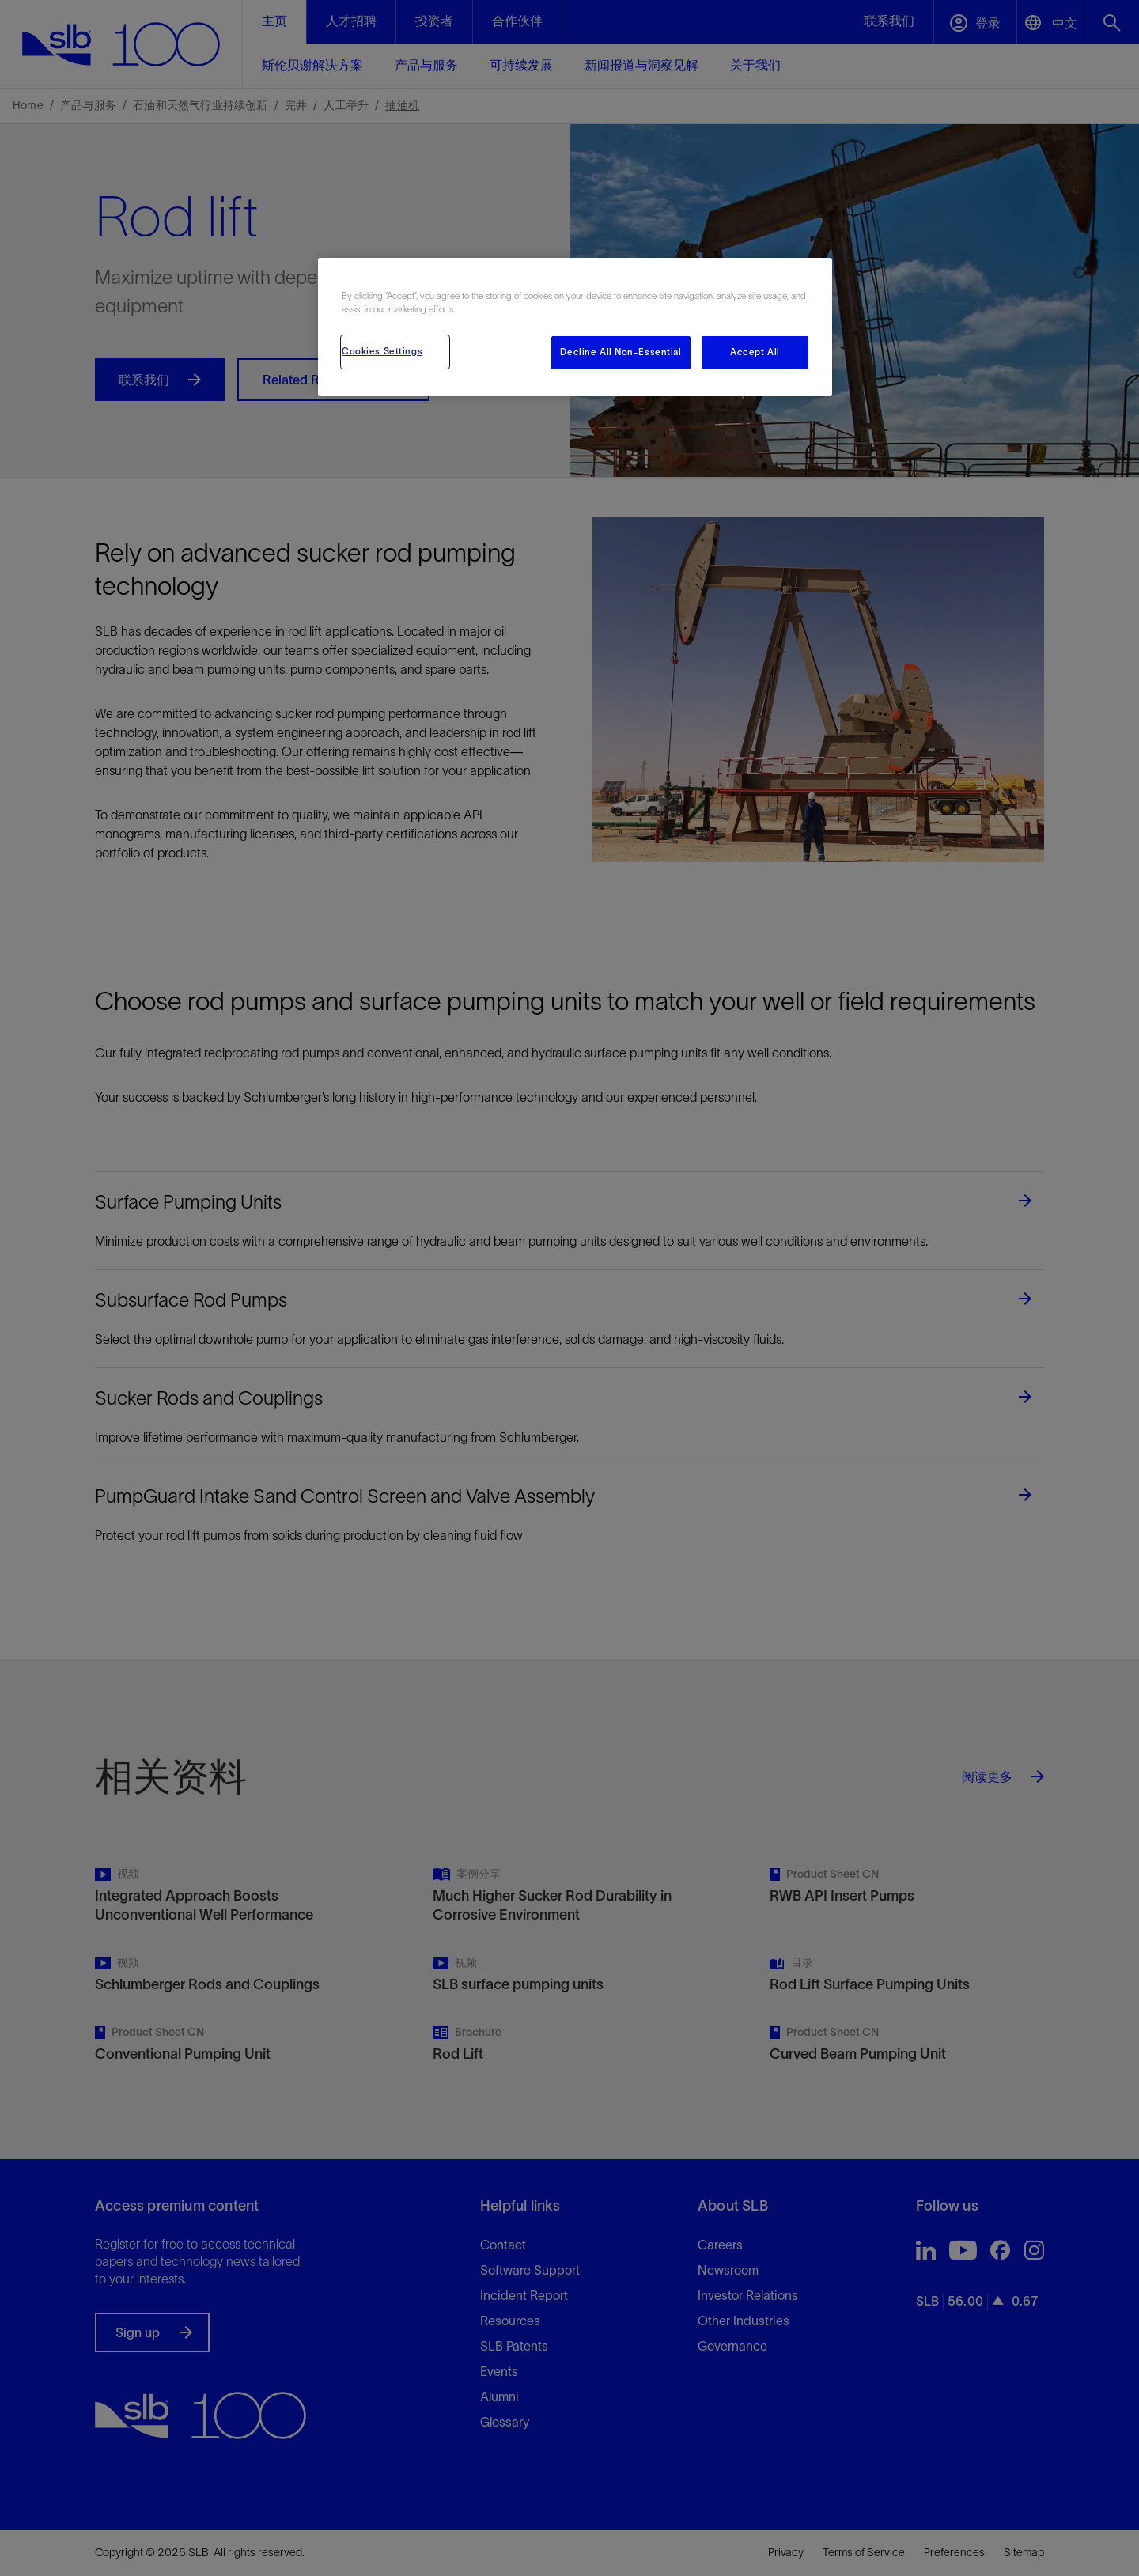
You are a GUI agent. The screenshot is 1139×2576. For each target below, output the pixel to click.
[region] (575, 327)
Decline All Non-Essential (620, 352)
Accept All (755, 352)
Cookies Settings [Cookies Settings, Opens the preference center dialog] (382, 351)
